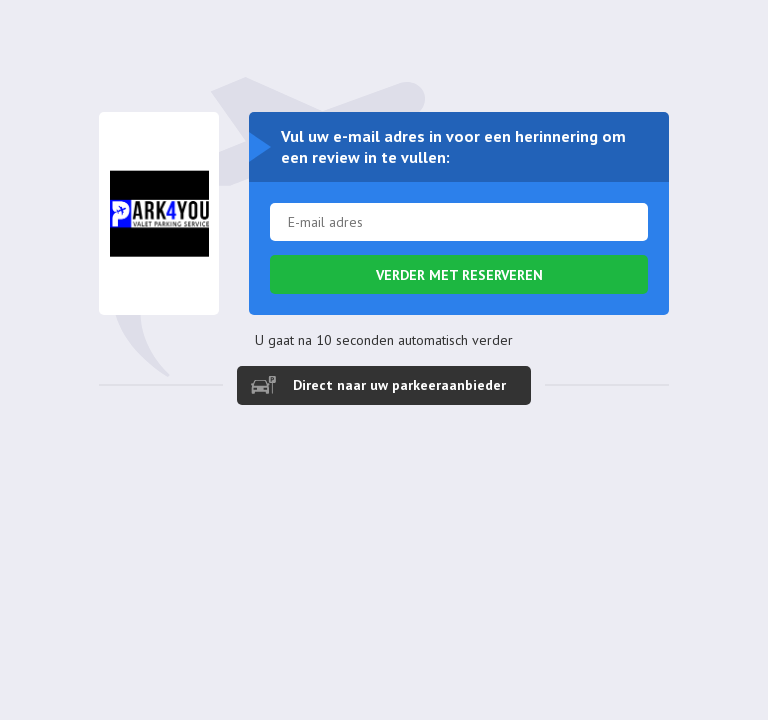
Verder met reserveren (459, 275)
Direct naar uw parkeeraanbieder (399, 385)
